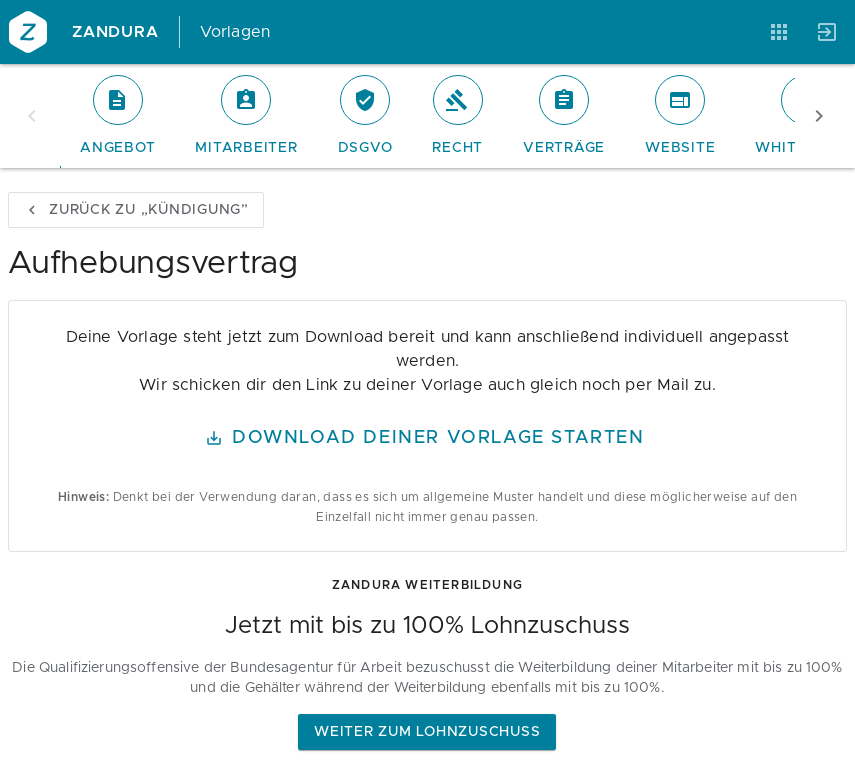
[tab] (117, 116)
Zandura (115, 32)
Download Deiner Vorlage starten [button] (425, 438)
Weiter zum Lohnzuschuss (427, 732)
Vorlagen (235, 32)
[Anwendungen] (779, 32)
